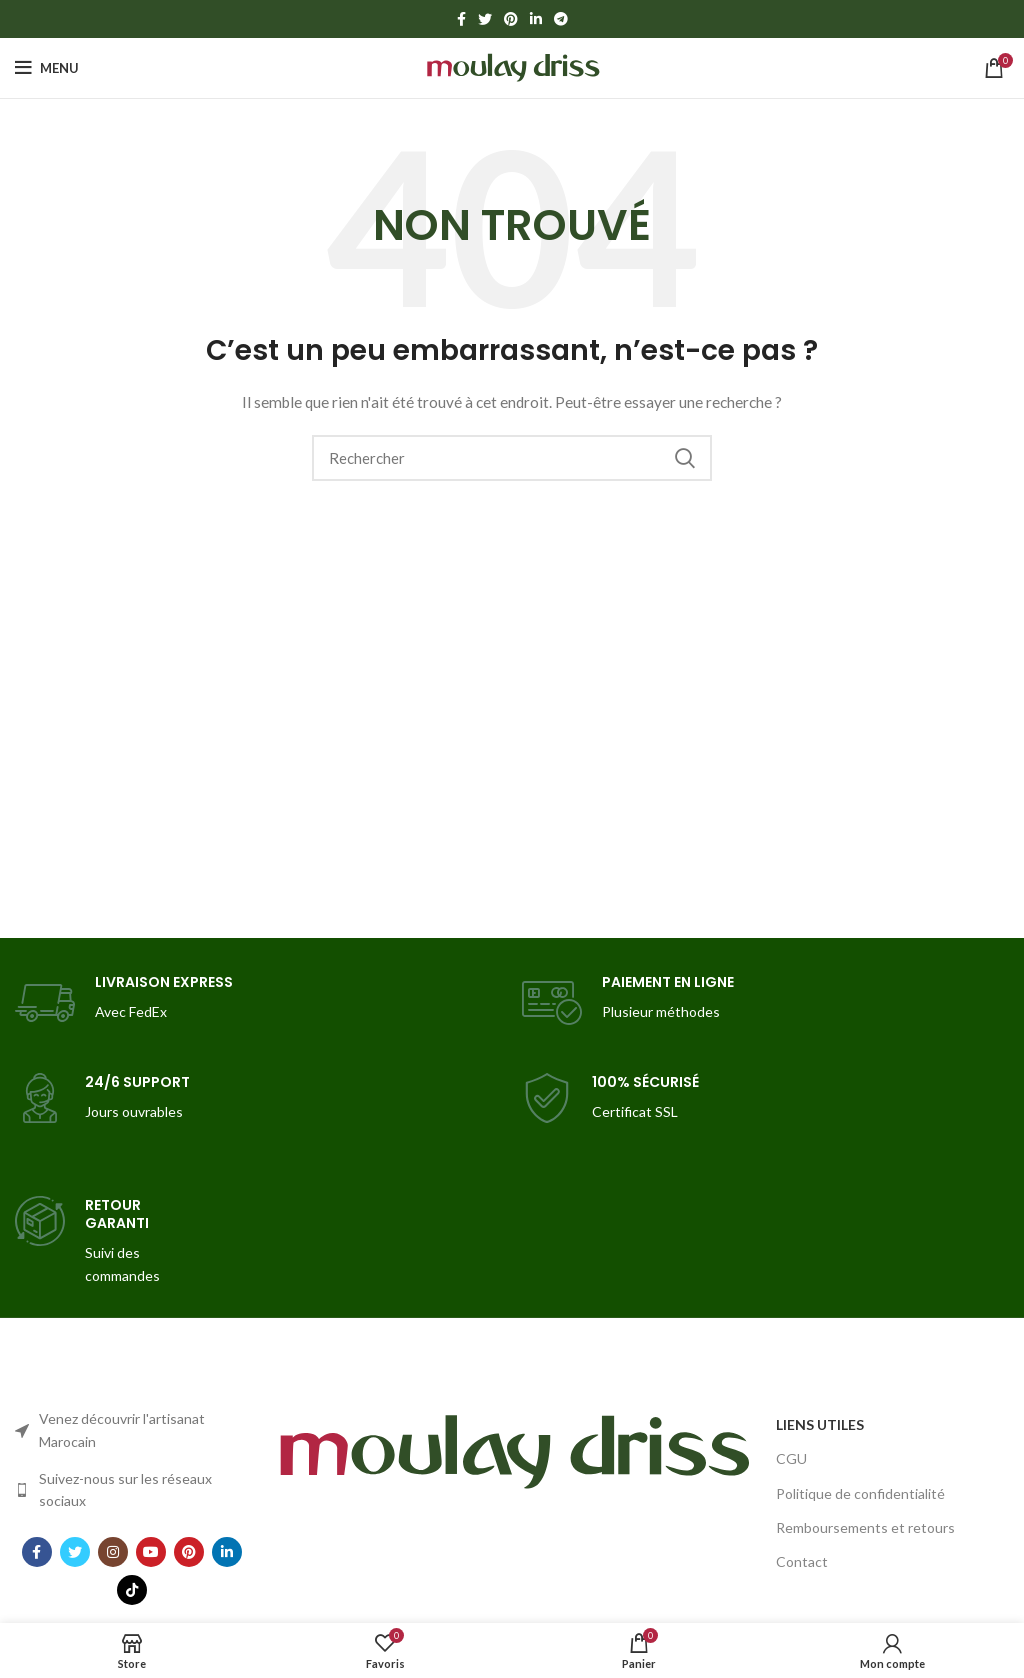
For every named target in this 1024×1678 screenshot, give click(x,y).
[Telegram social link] (561, 19)
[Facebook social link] (461, 19)
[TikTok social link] (132, 1590)
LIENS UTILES (820, 1424)
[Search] (512, 458)
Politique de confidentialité (860, 1493)
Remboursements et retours (865, 1527)
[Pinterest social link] (511, 19)
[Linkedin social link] (536, 19)
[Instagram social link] (113, 1552)
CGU (791, 1458)
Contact (802, 1561)
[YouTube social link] (151, 1552)
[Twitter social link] (485, 19)
